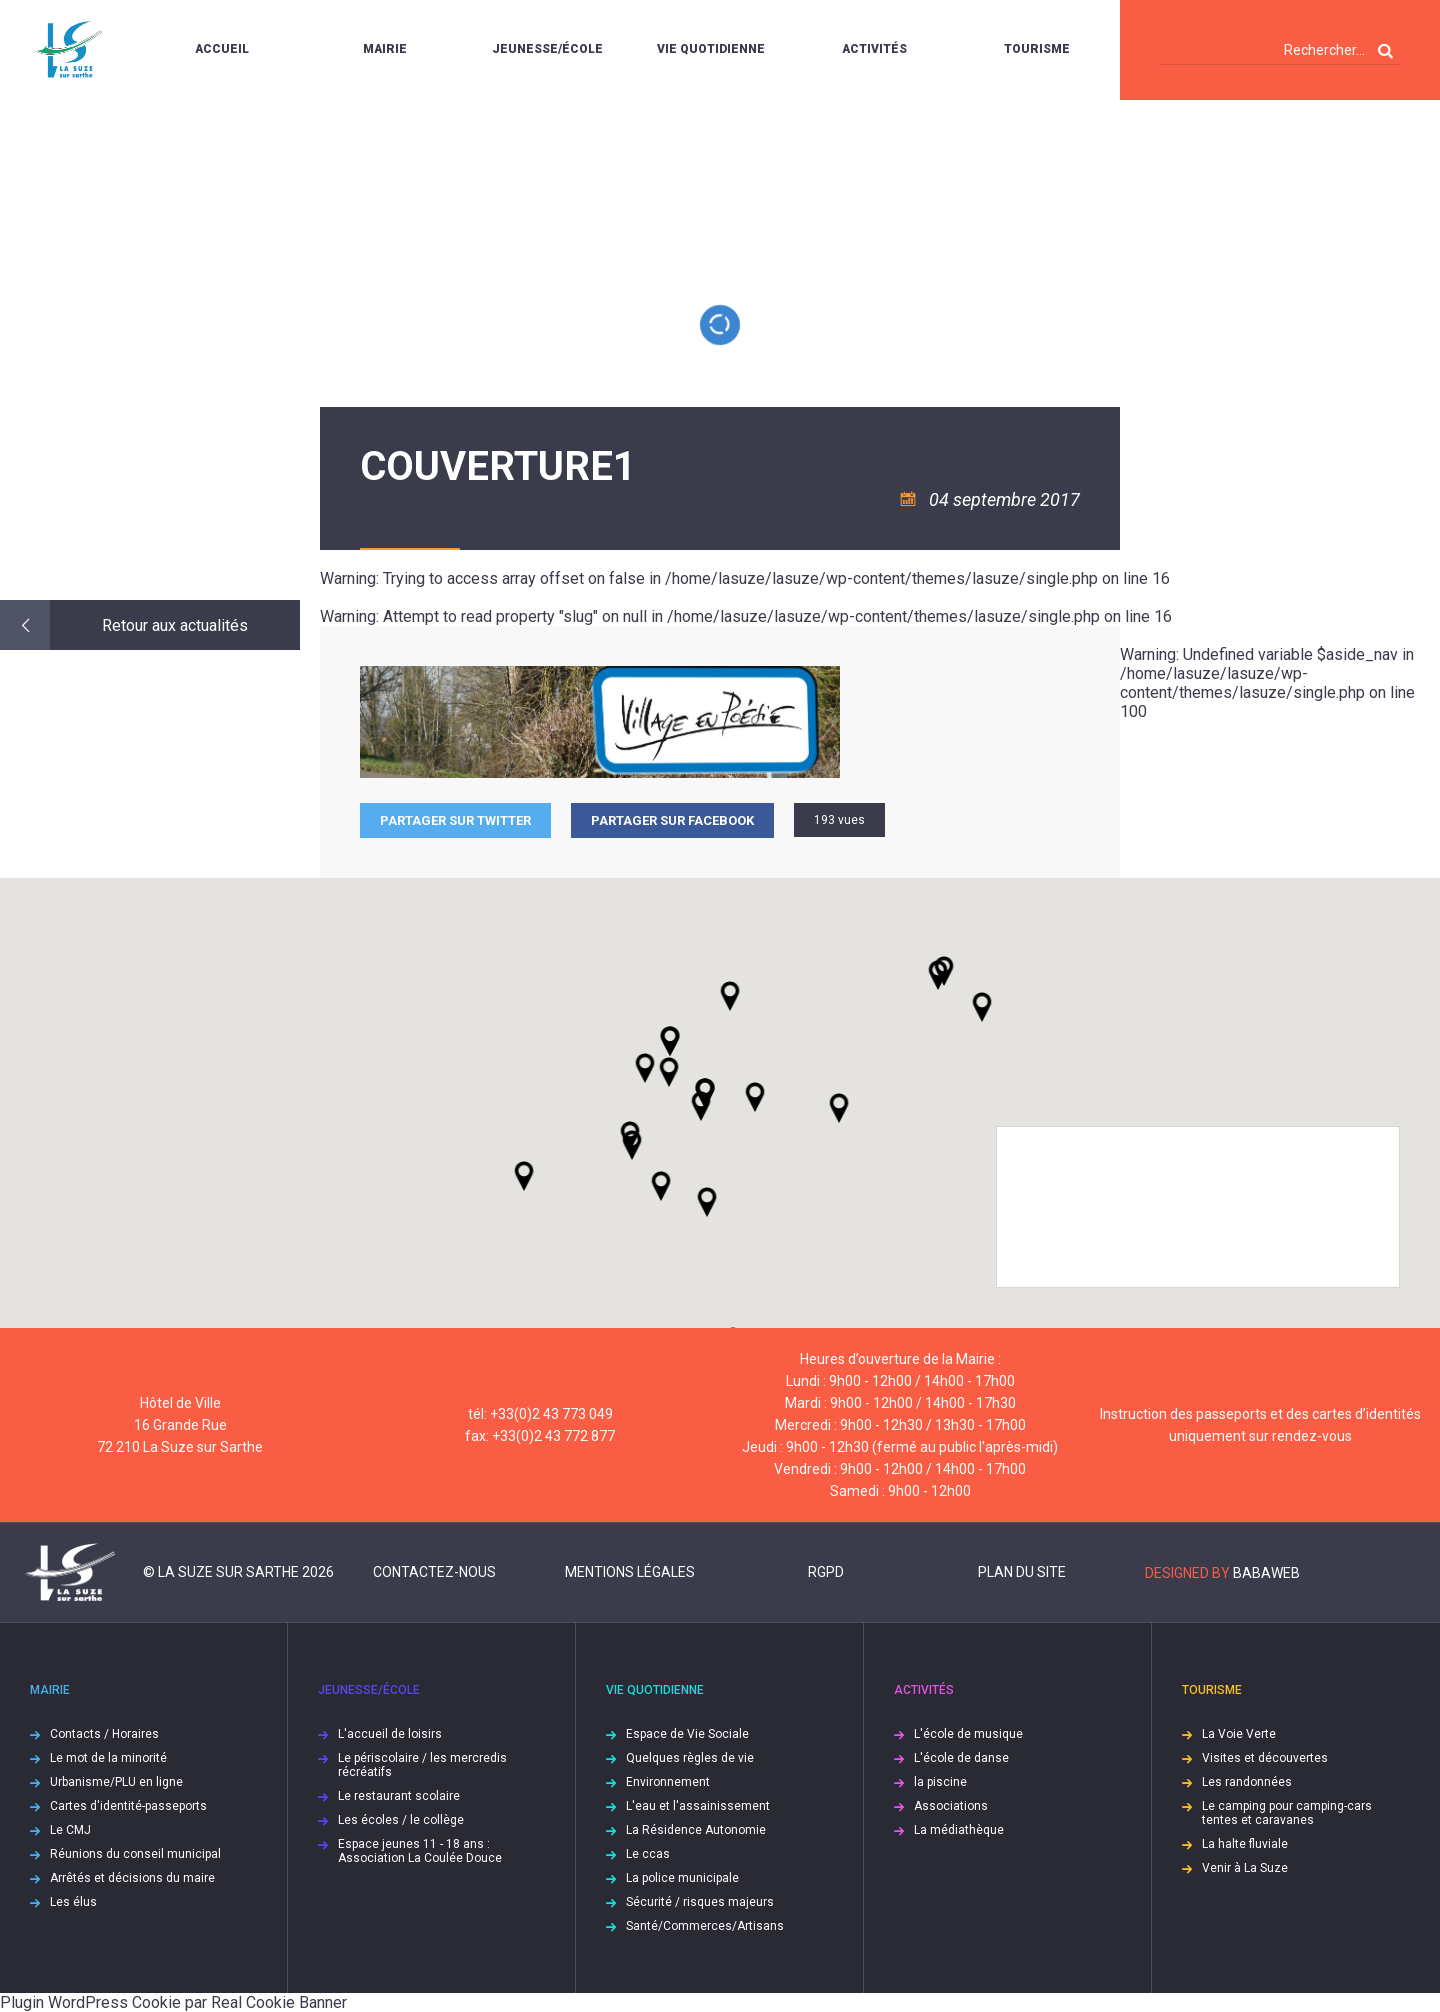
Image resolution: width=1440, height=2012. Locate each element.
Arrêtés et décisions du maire (132, 1878)
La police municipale (682, 1878)
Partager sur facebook (672, 820)
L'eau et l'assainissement (698, 1806)
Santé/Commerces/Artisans (705, 1926)
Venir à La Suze (1245, 1868)
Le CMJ (70, 1830)
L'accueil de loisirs (390, 1734)
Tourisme (1037, 49)
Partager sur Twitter (455, 820)
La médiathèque (959, 1830)
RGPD (826, 1572)
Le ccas (648, 1854)
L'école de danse (961, 1758)
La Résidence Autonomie (696, 1830)
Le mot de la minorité (108, 1758)
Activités (874, 49)
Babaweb (1266, 1573)
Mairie (385, 49)
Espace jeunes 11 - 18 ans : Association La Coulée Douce (420, 1851)
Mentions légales (630, 1572)
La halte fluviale (1245, 1844)
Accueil (222, 49)
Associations (951, 1806)
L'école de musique (968, 1734)
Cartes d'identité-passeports (128, 1806)
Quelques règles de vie (690, 1758)
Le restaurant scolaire (399, 1796)
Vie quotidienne (711, 49)
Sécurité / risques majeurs (700, 1902)
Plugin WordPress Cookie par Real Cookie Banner (173, 2002)
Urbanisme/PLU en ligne (116, 1782)
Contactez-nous (434, 1572)
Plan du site (1022, 1572)
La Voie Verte (1239, 1734)
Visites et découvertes (1265, 1758)
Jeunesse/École (547, 49)
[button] (755, 1097)
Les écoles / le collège (401, 1820)
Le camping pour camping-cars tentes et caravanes (1287, 1813)
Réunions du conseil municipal (135, 1854)
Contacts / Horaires (104, 1734)
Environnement (668, 1782)
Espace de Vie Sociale (687, 1734)
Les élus (73, 1902)
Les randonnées (1247, 1782)
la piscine (940, 1782)
